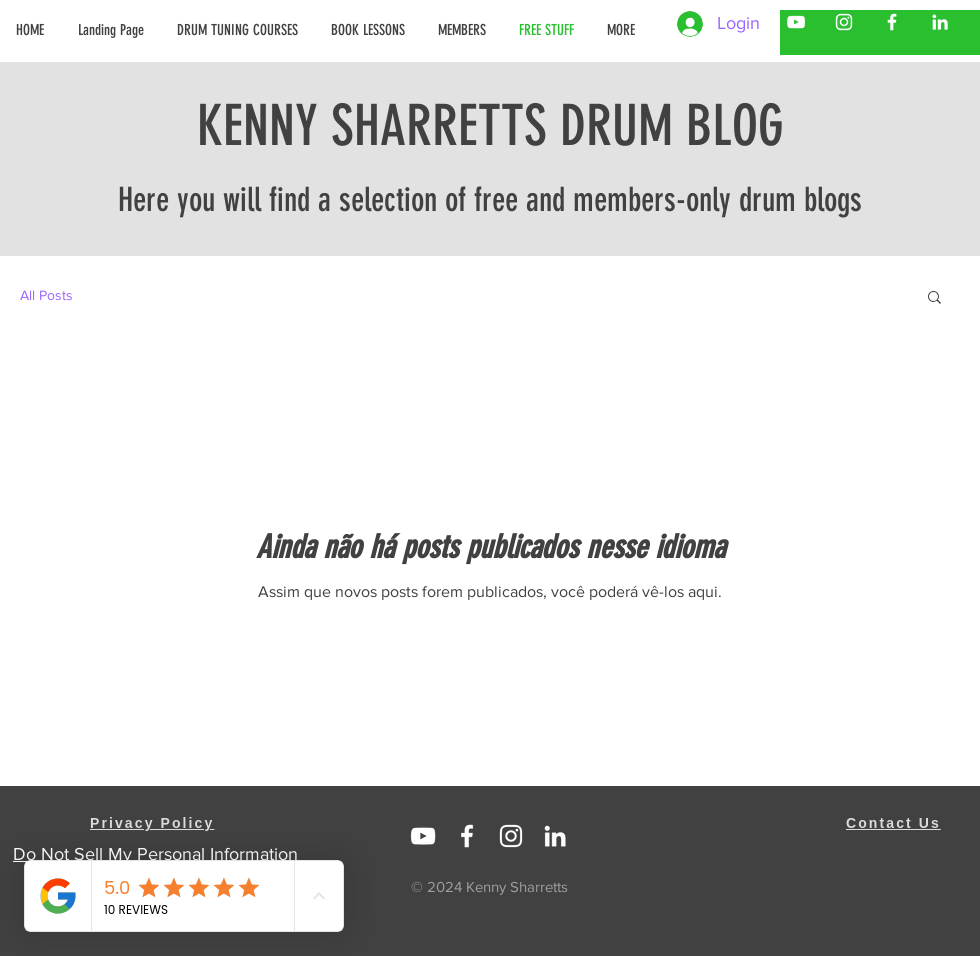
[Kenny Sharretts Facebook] (892, 22)
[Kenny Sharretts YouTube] (796, 22)
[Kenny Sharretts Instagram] (844, 22)
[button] (463, 30)
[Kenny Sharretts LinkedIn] (940, 22)
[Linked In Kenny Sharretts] (423, 836)
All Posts (46, 295)
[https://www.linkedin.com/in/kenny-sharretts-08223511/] (555, 836)
